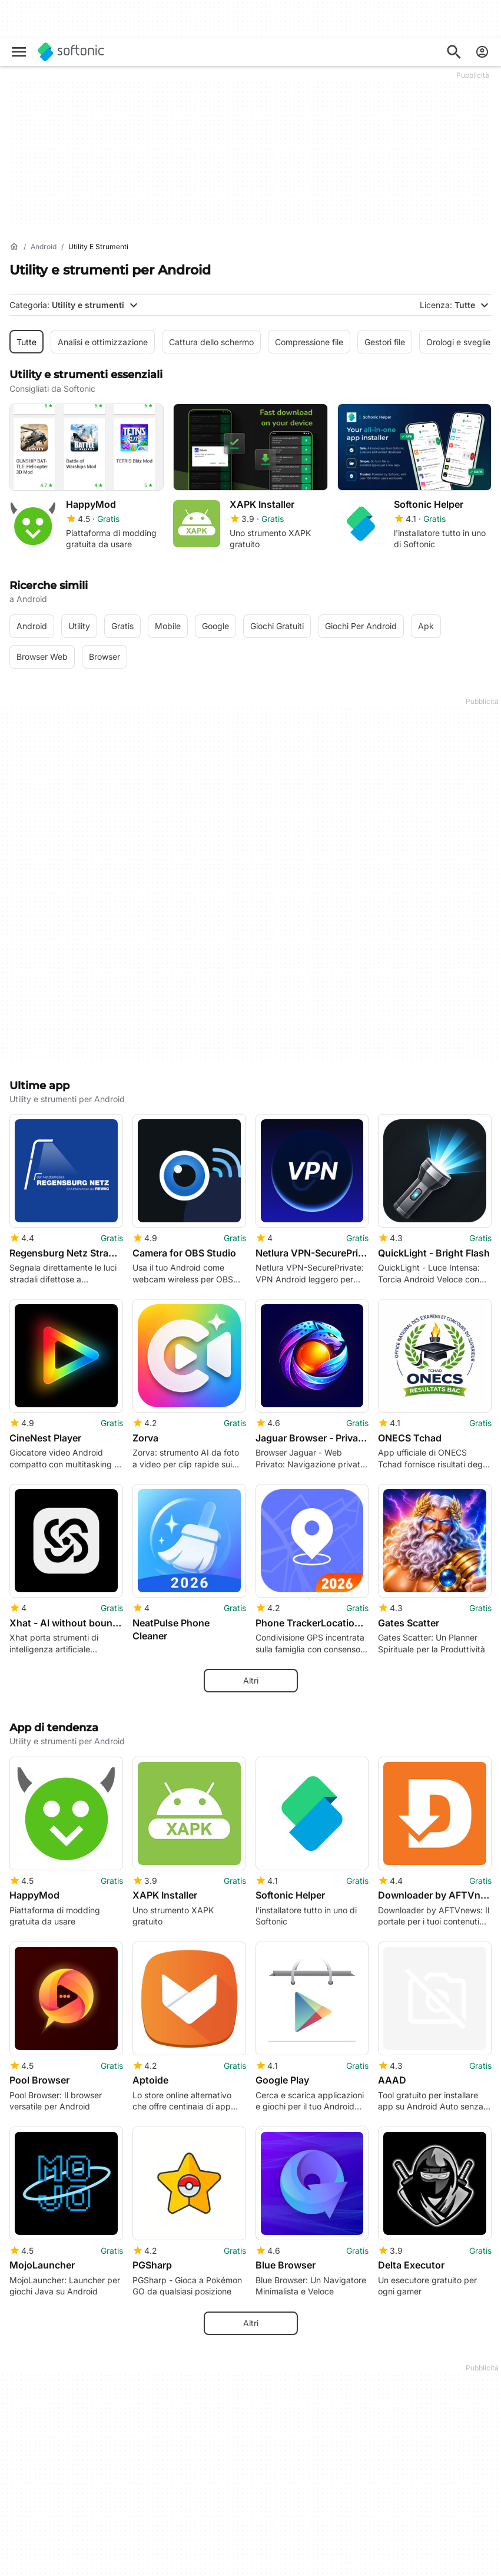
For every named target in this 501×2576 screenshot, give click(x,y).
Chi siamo (28, 2503)
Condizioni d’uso (368, 2536)
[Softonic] (71, 52)
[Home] (14, 247)
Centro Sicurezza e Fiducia (46, 2525)
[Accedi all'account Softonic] (482, 52)
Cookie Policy (363, 2568)
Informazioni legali (372, 2519)
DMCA (350, 2503)
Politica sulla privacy (376, 2552)
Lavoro (22, 2563)
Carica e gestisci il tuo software (215, 2525)
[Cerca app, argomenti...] (454, 52)
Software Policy (203, 2547)
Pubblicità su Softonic (215, 2563)
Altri (250, 1293)
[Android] (44, 247)
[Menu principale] (19, 52)
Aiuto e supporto (41, 2547)
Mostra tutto (250, 2248)
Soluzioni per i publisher (218, 2503)
